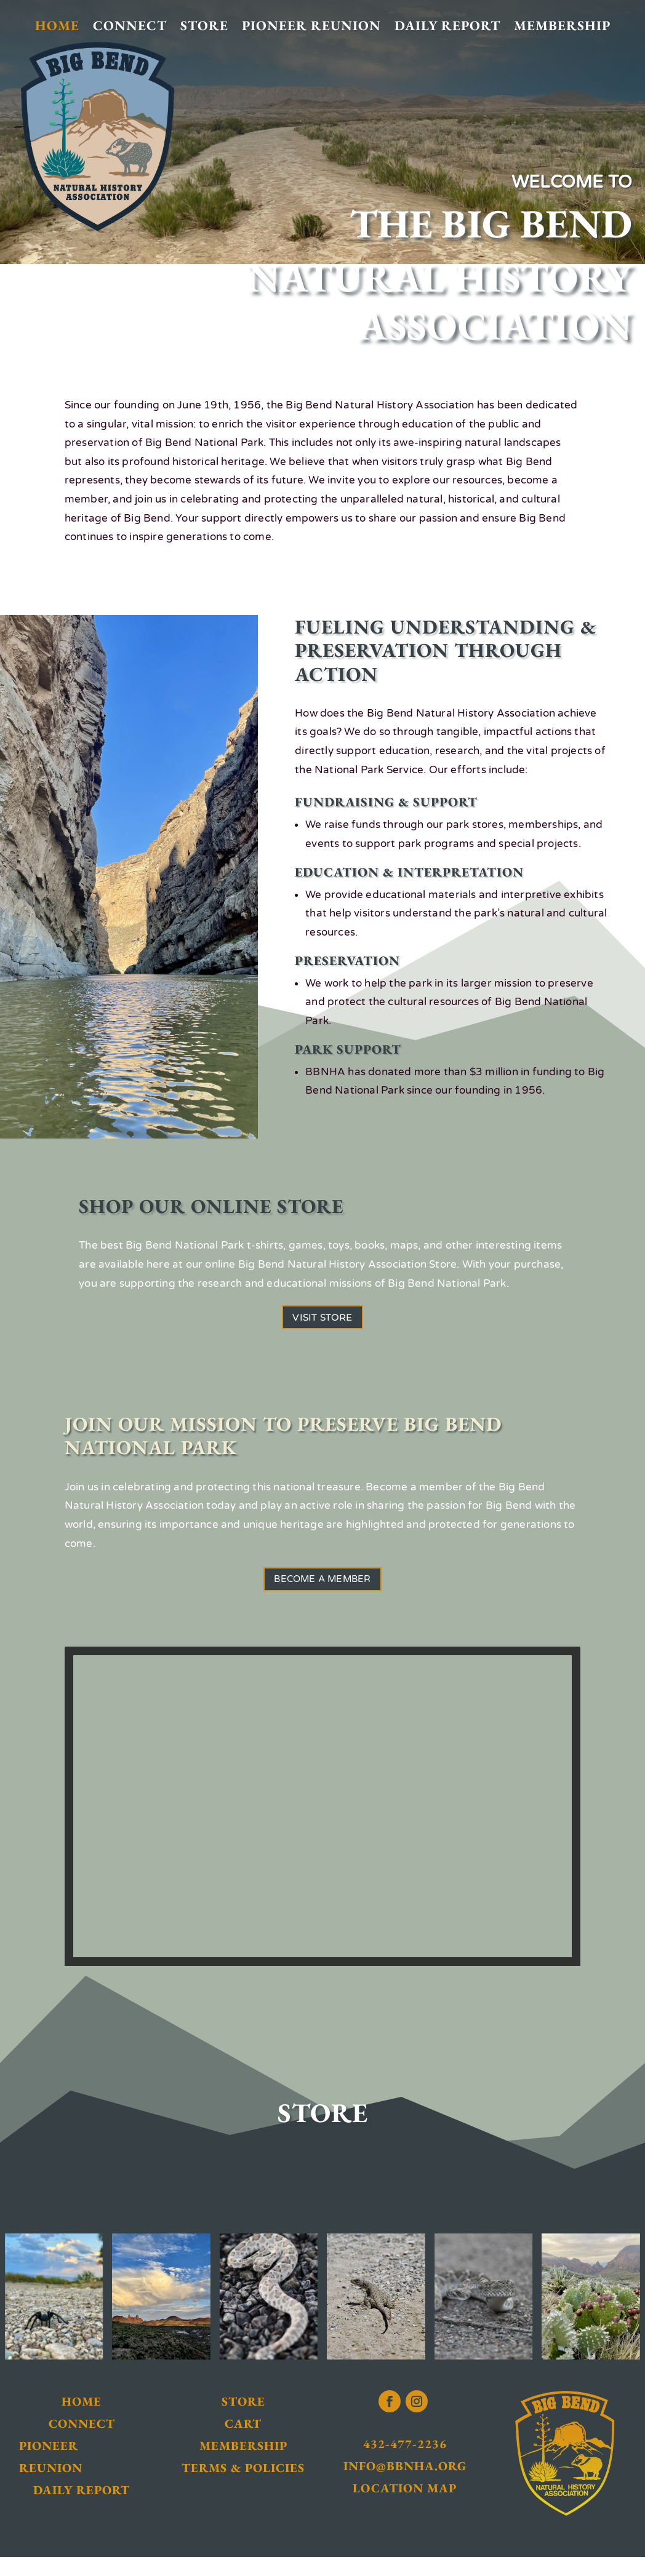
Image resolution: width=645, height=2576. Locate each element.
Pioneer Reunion (311, 26)
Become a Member (322, 1594)
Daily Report (447, 26)
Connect (130, 26)
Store (204, 26)
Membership (562, 26)
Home (57, 26)
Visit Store (322, 1322)
